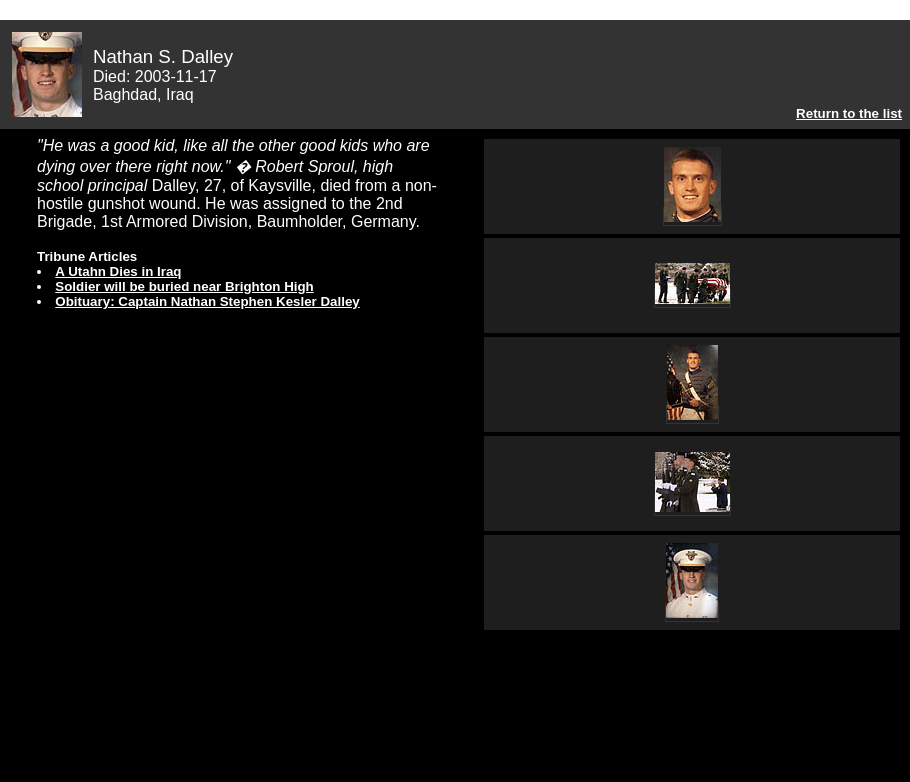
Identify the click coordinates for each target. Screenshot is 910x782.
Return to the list (849, 113)
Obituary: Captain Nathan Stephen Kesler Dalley (207, 301)
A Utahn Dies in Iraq (118, 271)
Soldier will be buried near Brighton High (184, 286)
